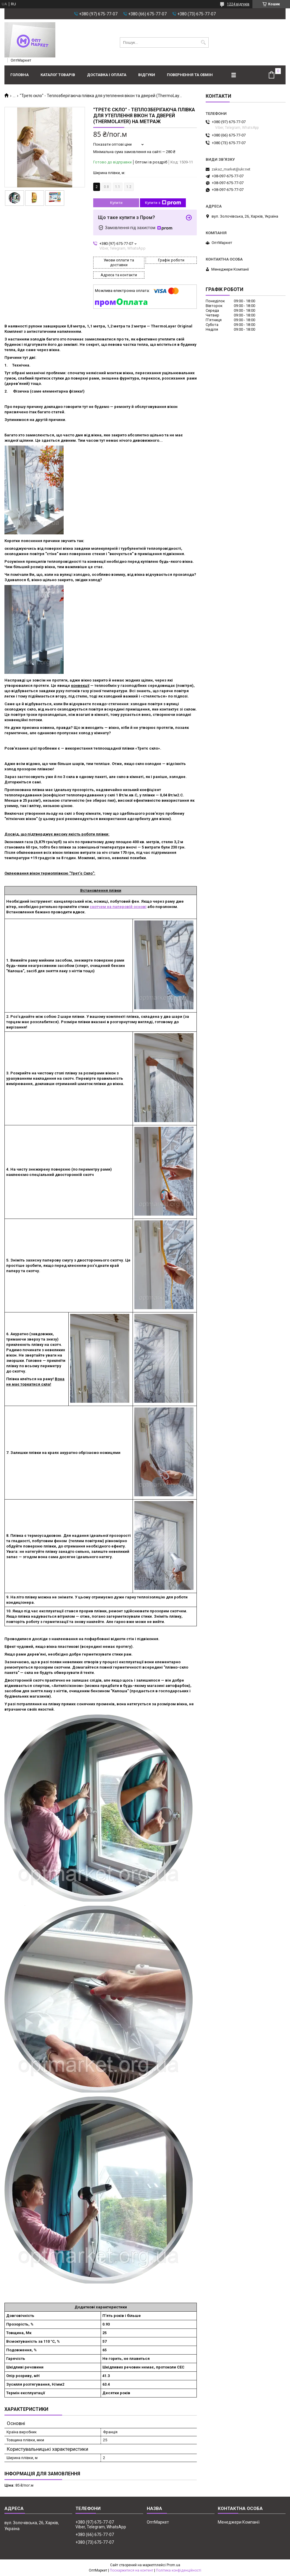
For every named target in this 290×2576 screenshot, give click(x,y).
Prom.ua (173, 2565)
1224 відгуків (238, 4)
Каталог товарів (58, 75)
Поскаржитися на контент (131, 2570)
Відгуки (146, 75)
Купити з (163, 202)
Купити (116, 202)
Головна (19, 75)
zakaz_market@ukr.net (231, 169)
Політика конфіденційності (178, 2570)
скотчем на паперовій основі (118, 906)
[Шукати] (203, 42)
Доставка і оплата (106, 75)
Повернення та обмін (190, 75)
